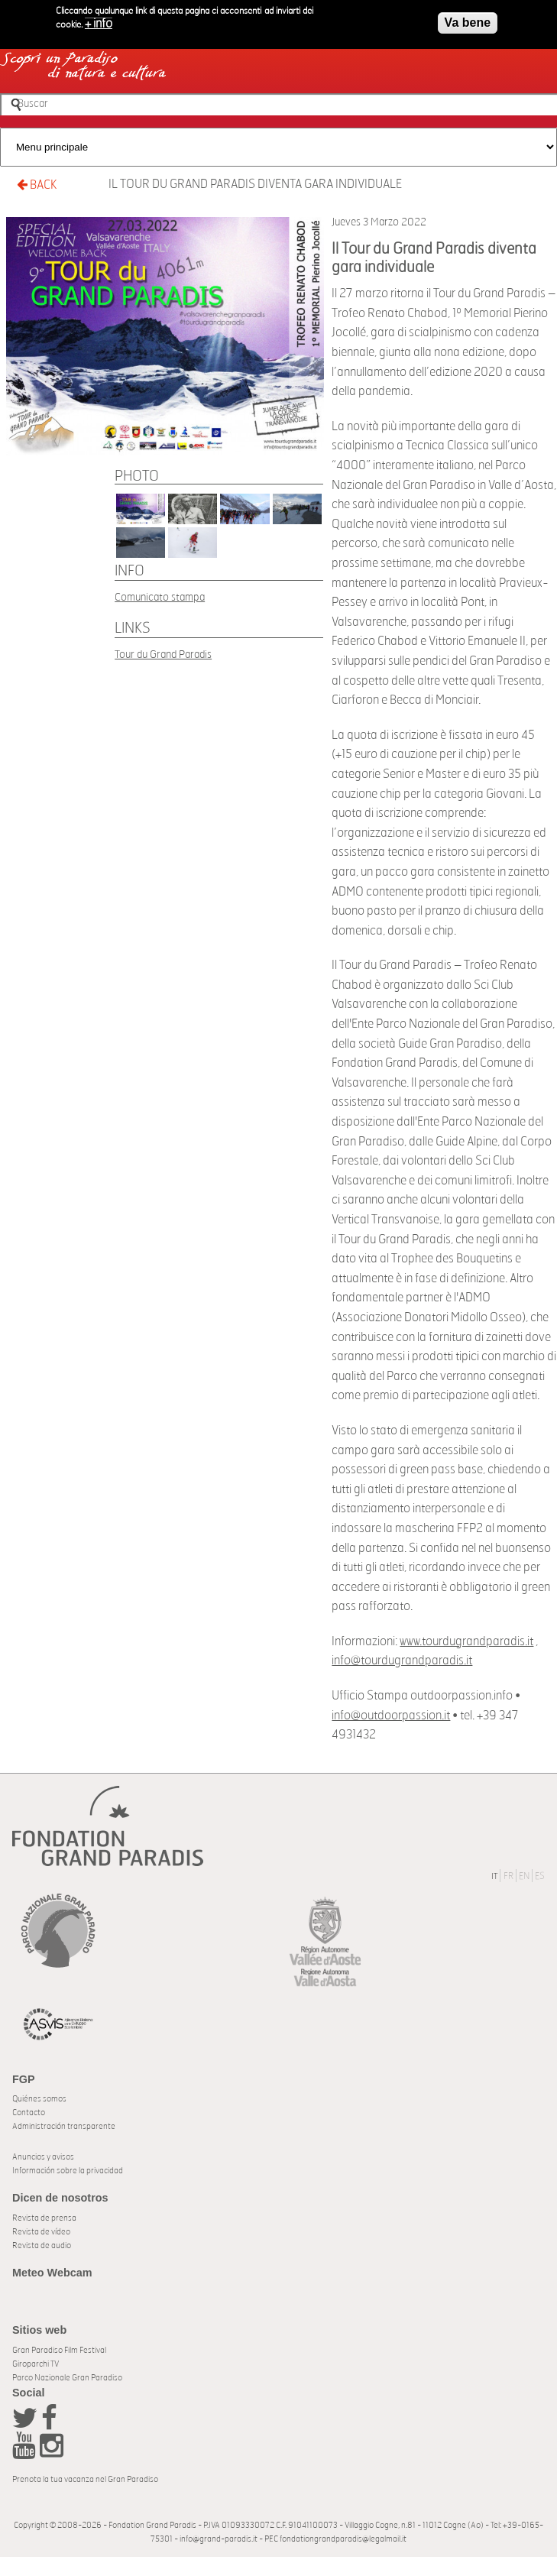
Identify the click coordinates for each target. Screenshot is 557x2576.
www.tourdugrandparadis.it (466, 1641)
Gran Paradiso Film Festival (59, 2350)
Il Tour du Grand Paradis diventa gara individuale (255, 184)
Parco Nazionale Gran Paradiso (67, 2377)
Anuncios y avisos (43, 2157)
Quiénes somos (39, 2099)
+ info (98, 24)
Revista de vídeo (41, 2232)
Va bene (468, 22)
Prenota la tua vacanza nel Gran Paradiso (85, 2479)
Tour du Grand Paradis (163, 654)
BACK (37, 184)
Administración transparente (63, 2126)
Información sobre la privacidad (67, 2170)
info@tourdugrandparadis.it (402, 1660)
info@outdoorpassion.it (391, 1715)
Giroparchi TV (35, 2364)
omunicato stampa (163, 597)
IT (494, 1876)
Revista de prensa (44, 2218)
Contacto (28, 2112)
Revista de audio (41, 2245)
